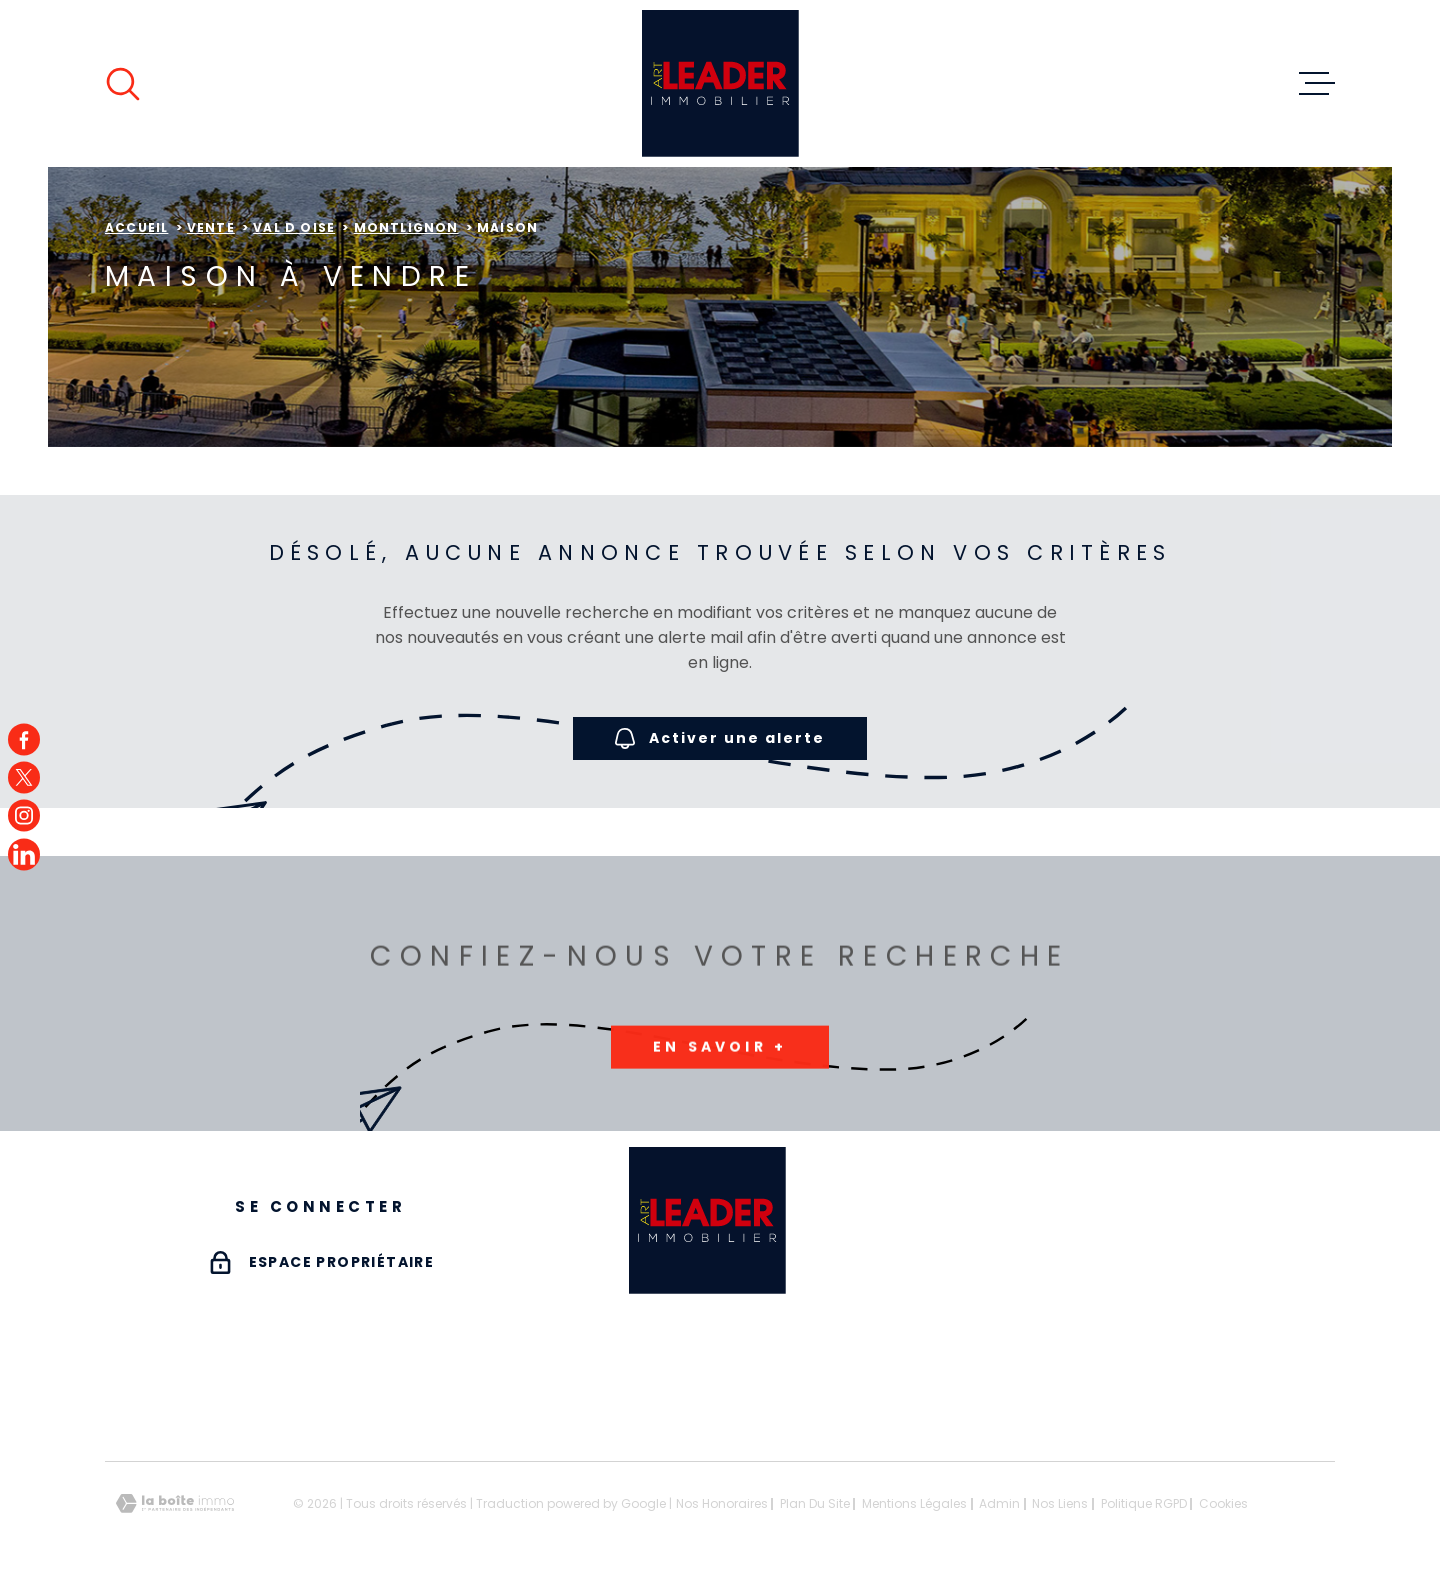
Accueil (136, 227)
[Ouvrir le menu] (1317, 84)
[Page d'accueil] (720, 83)
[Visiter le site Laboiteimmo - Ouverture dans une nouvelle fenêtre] (175, 1503)
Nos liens (1060, 1503)
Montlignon (406, 227)
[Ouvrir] (123, 84)
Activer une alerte (720, 738)
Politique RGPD (1144, 1503)
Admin (999, 1503)
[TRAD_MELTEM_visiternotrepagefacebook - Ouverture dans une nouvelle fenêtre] (24, 739)
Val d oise (294, 227)
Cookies (1223, 1504)
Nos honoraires (722, 1503)
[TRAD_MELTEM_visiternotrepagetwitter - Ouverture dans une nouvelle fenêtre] (24, 777)
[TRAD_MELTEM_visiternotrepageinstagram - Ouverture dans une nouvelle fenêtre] (24, 816)
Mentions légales (914, 1503)
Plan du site (815, 1503)
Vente (211, 227)
